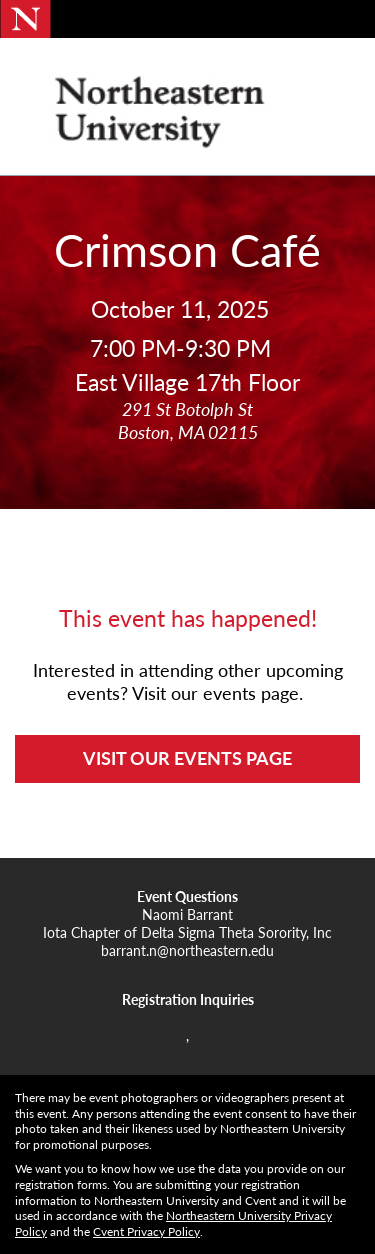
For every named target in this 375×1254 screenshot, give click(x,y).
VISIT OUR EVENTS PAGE (187, 758)
